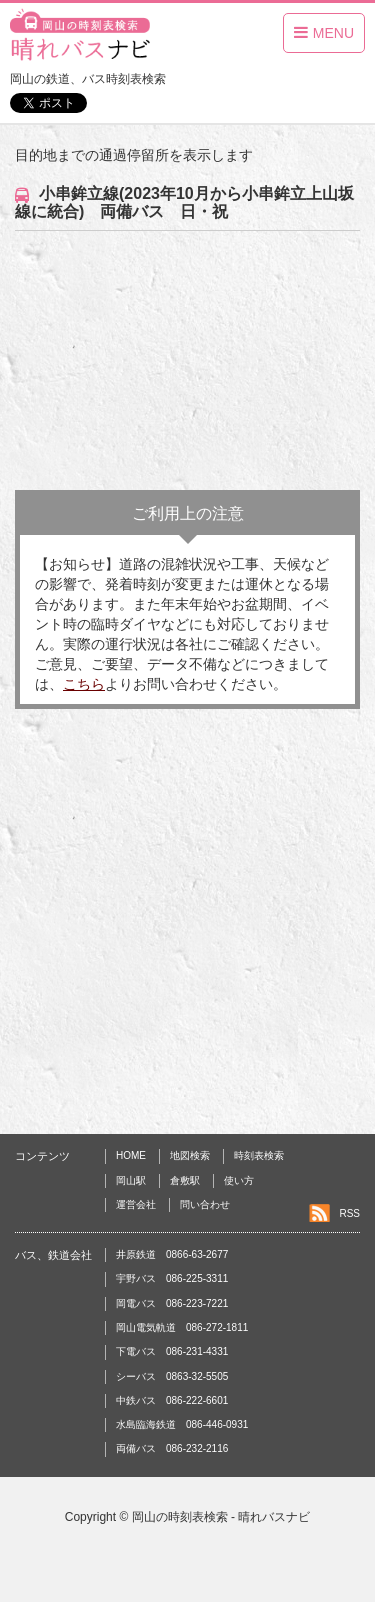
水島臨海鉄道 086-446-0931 (182, 1424)
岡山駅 (131, 1180)
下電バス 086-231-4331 (172, 1351)
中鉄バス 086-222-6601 (172, 1400)
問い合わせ (205, 1204)
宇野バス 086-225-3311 (172, 1278)
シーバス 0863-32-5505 (172, 1376)
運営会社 (136, 1204)
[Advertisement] (187, 360)
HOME (131, 1155)
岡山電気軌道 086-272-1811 (182, 1327)
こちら (84, 684)
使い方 (239, 1180)
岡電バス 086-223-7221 (172, 1303)
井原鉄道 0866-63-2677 (172, 1254)
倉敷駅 (185, 1180)
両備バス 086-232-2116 (172, 1448)
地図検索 (190, 1155)
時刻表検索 (259, 1155)
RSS (349, 1213)
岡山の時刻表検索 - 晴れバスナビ (221, 1517)
